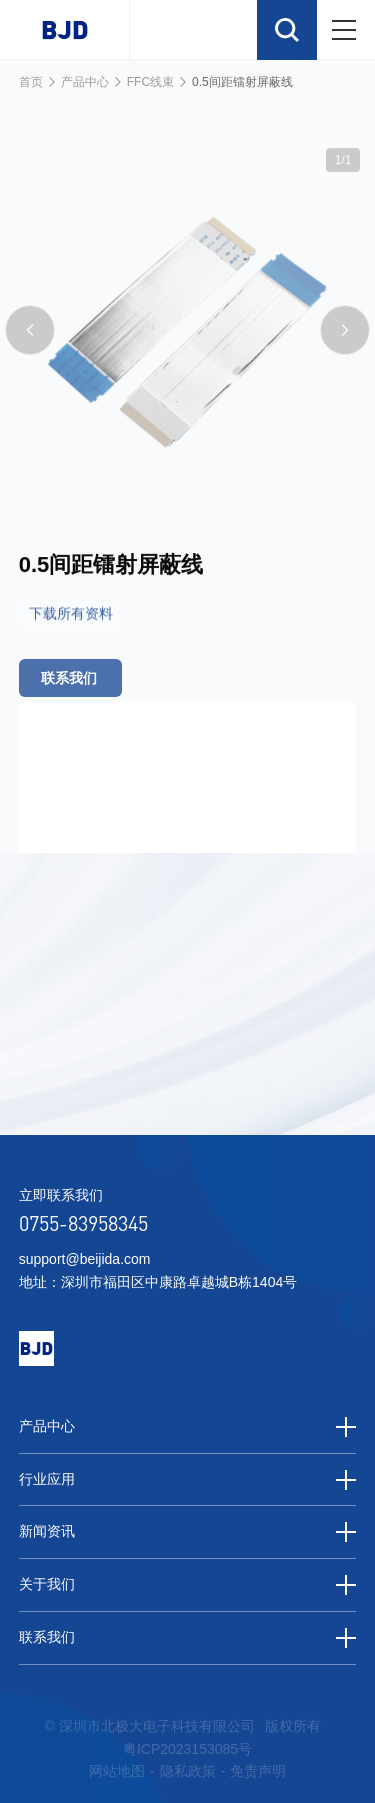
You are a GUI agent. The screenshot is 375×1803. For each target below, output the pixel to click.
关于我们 (188, 1585)
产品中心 (85, 82)
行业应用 (188, 1480)
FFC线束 (150, 82)
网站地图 (117, 1771)
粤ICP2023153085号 (187, 1749)
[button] (30, 350)
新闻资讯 (188, 1532)
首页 (31, 82)
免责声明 (258, 1771)
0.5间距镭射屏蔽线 (242, 82)
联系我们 (188, 1638)
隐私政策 (188, 1771)
